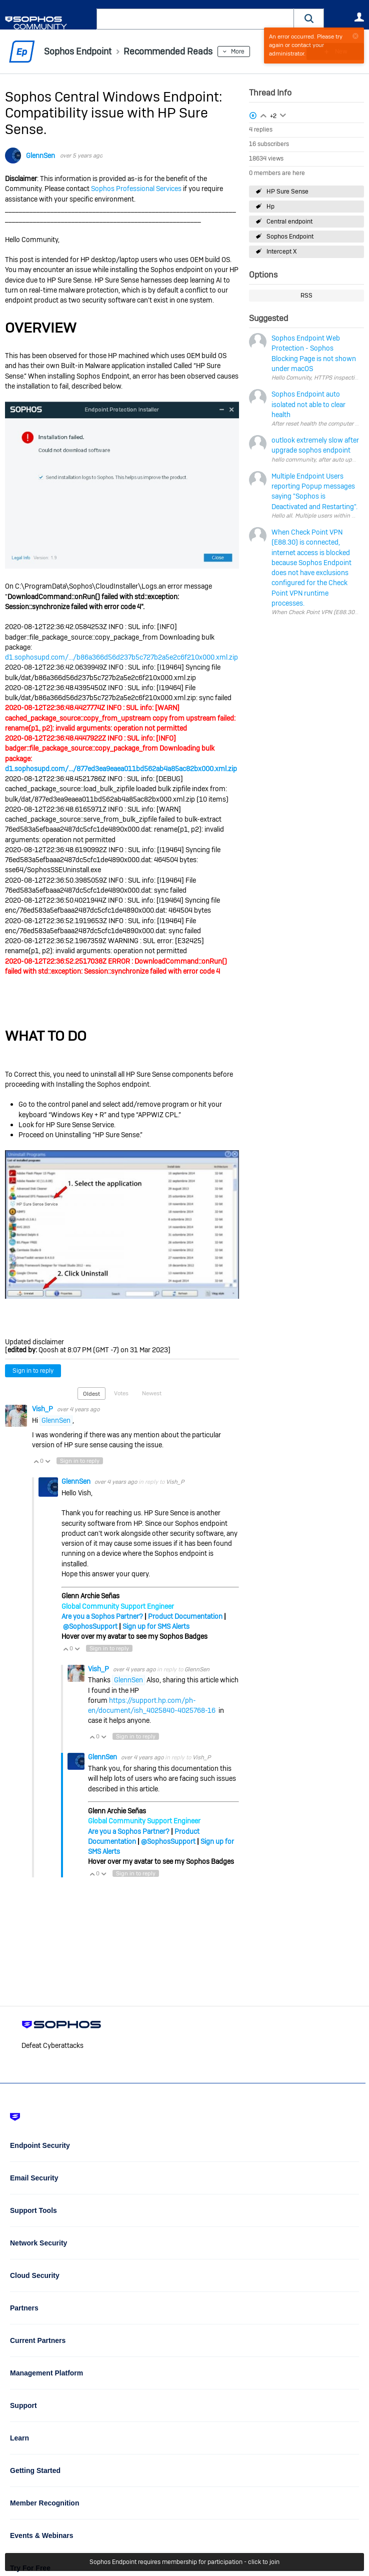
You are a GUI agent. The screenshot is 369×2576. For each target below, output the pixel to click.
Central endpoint (289, 222)
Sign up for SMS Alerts (156, 1626)
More (237, 52)
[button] (309, 19)
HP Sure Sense (287, 192)
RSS (306, 296)
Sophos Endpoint (290, 237)
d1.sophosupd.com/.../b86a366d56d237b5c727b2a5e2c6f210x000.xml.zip (121, 657)
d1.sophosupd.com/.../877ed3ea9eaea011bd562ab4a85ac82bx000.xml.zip (121, 768)
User (359, 17)
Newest (152, 1393)
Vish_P (43, 1408)
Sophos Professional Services (136, 188)
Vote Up (36, 1461)
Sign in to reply (33, 1371)
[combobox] (195, 19)
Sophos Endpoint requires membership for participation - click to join (185, 2562)
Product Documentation (185, 1616)
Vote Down (48, 1461)
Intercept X (281, 252)
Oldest (91, 1393)
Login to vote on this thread (263, 115)
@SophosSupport (90, 1626)
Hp (270, 207)
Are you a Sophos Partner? (102, 1616)
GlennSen (40, 156)
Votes (121, 1393)
